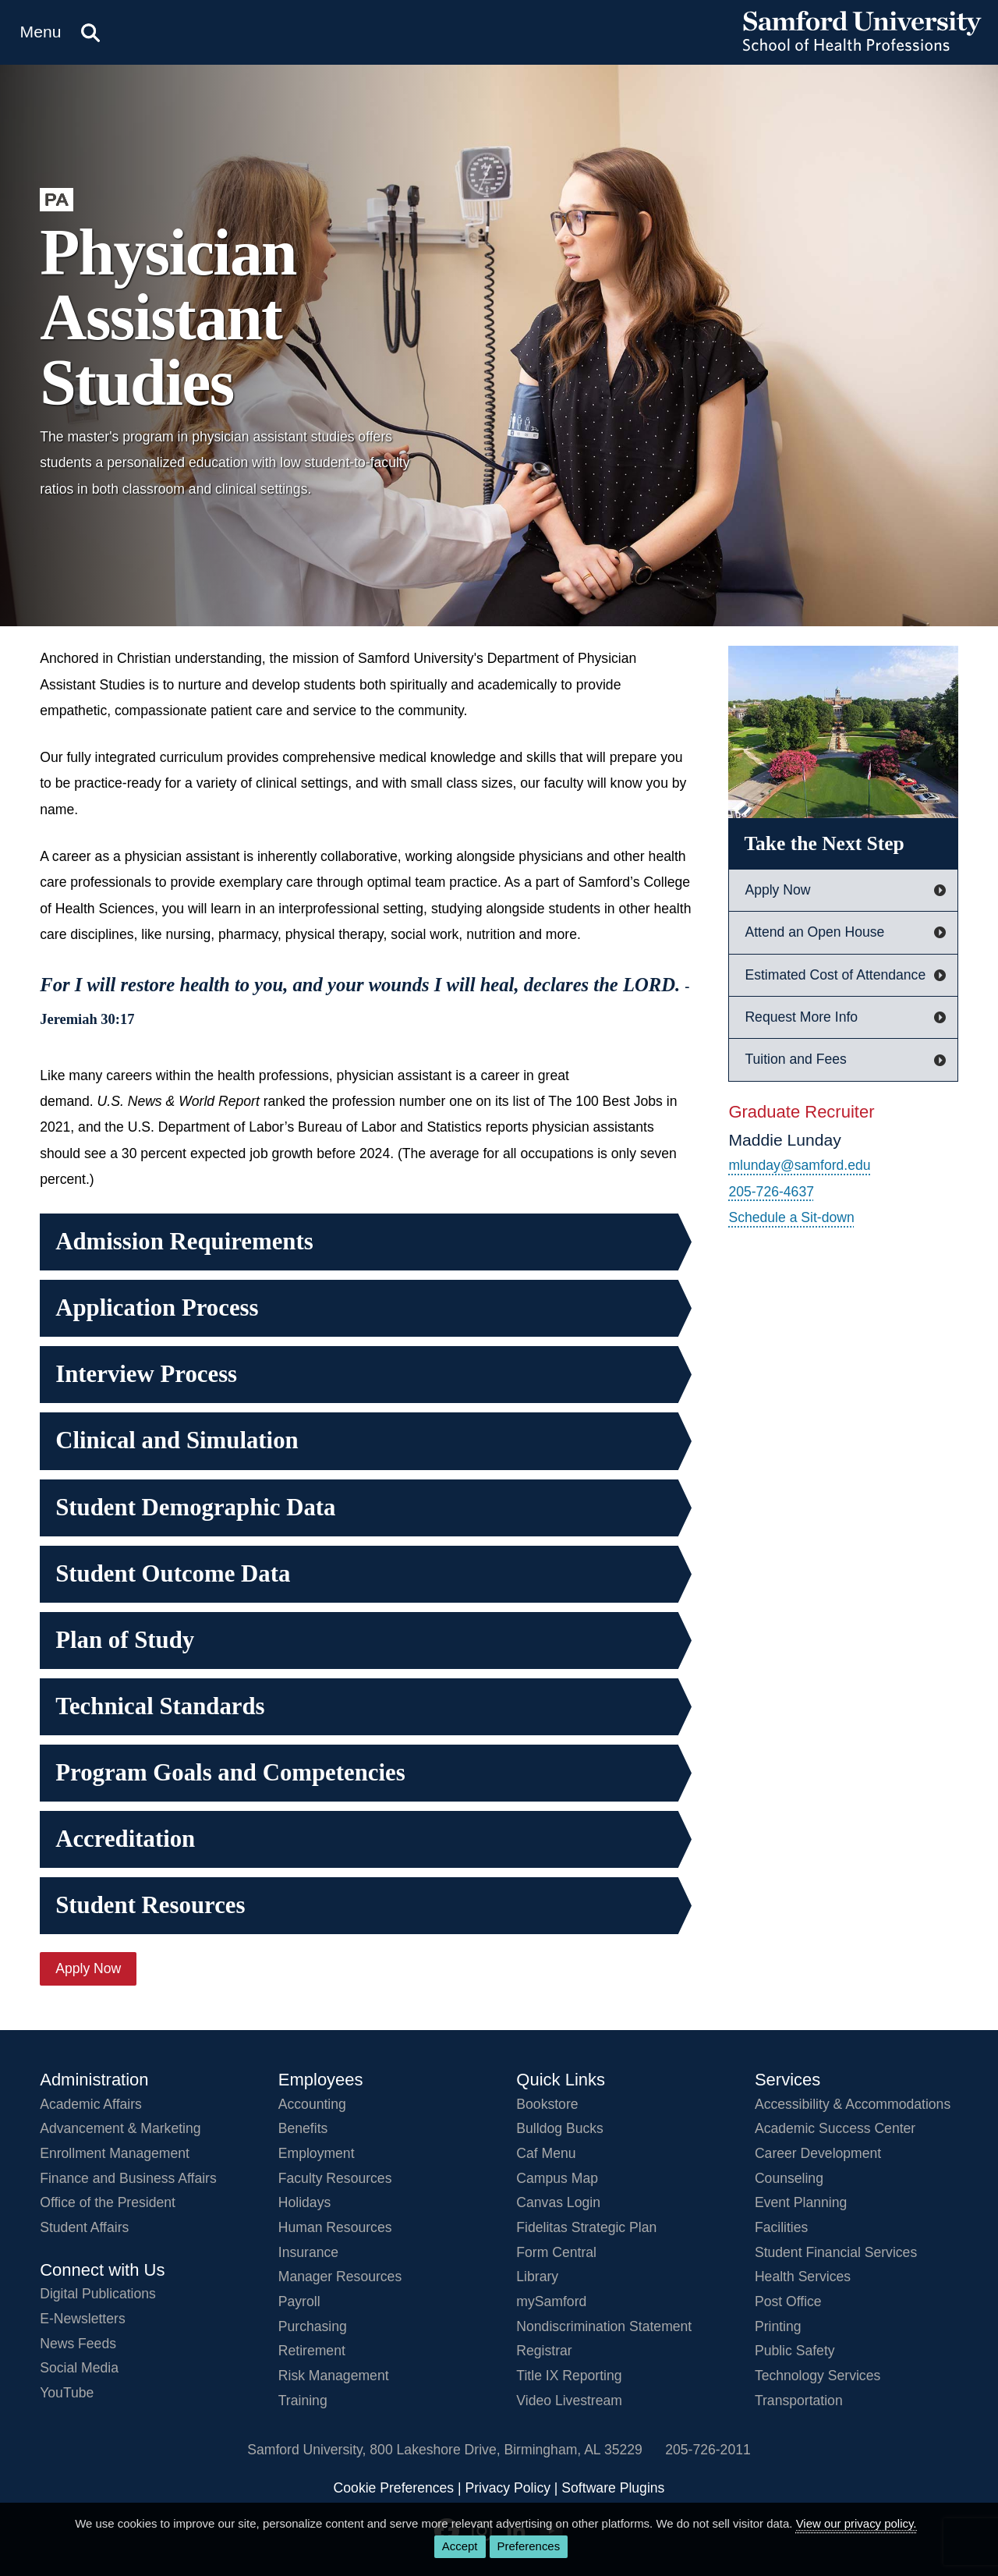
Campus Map (557, 2178)
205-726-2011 (708, 2449)
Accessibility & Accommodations (852, 2104)
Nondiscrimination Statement (604, 2326)
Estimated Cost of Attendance (835, 975)
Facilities (781, 2227)
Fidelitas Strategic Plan (586, 2227)
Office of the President (107, 2202)
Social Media (79, 2368)
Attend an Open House (814, 932)
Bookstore (547, 2104)
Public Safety (795, 2350)
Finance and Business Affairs (128, 2178)
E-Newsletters (83, 2318)
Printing (778, 2326)
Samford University (308, 2449)
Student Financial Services (836, 2252)
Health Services (803, 2276)
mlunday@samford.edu (799, 1165)
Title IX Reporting (568, 2375)
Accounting (312, 2104)
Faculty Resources (335, 2178)
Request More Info (801, 1017)
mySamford (551, 2301)
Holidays (304, 2202)
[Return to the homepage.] (862, 47)
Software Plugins (612, 2488)
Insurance (308, 2252)
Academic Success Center (835, 2128)
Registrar (544, 2350)
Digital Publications (98, 2293)
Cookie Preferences (394, 2488)
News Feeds (78, 2343)
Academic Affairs (91, 2104)
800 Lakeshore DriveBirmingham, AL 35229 (506, 2449)
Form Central (556, 2252)
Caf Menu (545, 2153)
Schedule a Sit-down (791, 1217)
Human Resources (335, 2227)
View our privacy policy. (856, 2523)
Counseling (789, 2178)
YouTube (67, 2393)
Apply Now (88, 1968)
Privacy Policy (507, 2488)
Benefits (303, 2128)
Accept (460, 2546)
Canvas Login (558, 2202)
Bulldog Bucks (559, 2128)
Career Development (818, 2153)
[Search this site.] (90, 32)
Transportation (799, 2400)
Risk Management (333, 2375)
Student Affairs (84, 2227)
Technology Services (817, 2375)
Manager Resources (340, 2276)
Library (537, 2276)
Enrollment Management (114, 2153)
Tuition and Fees (795, 1059)
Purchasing (312, 2326)
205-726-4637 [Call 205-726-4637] (771, 1191)
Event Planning (801, 2202)
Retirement (311, 2350)
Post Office (788, 2301)
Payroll (299, 2301)
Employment (316, 2153)
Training (302, 2400)
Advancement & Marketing (120, 2128)
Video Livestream (569, 2400)
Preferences (529, 2546)
